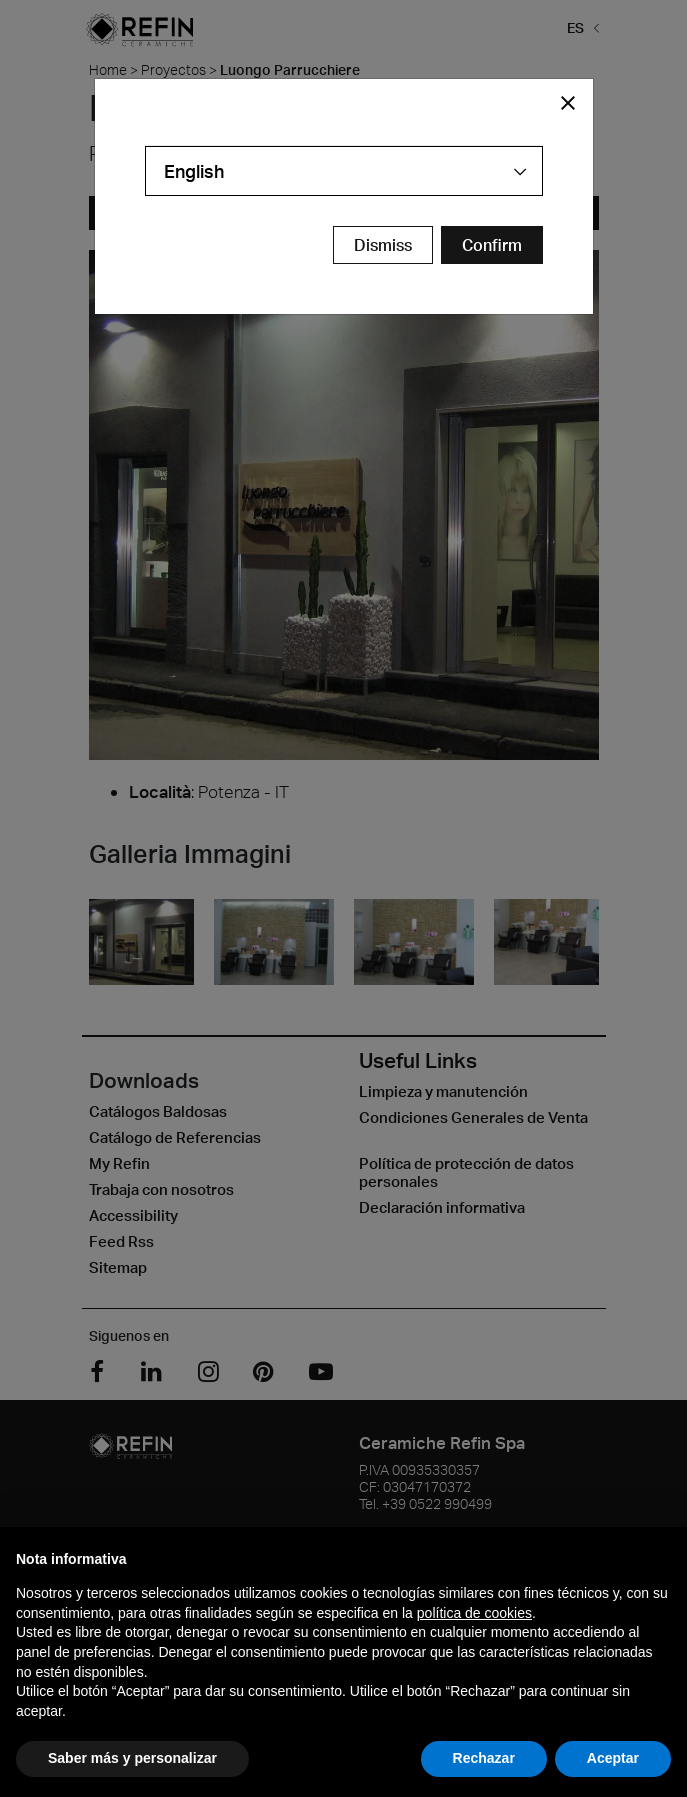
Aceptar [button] (613, 1758)
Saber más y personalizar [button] (132, 1758)
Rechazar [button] (484, 1758)
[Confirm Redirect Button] (492, 245)
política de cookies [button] (474, 1613)
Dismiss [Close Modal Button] (383, 245)
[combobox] (344, 171)
